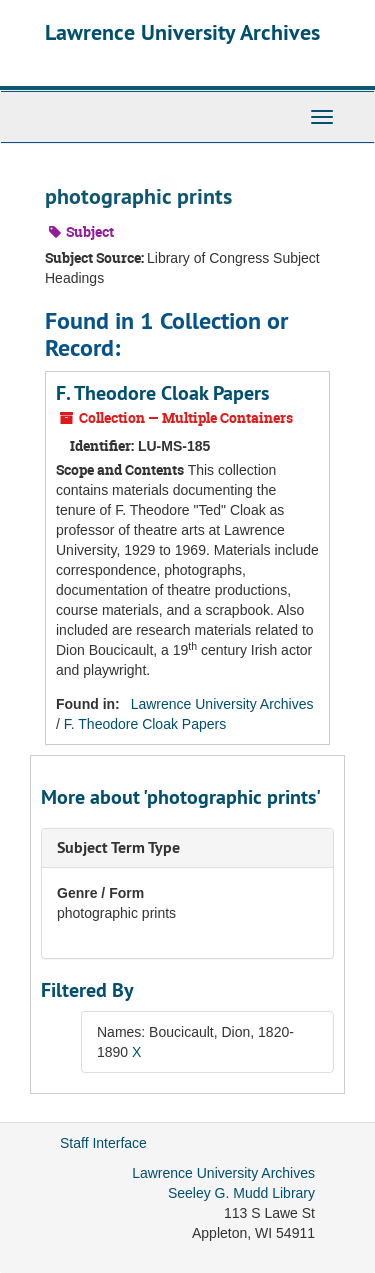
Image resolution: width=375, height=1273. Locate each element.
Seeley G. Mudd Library (241, 1193)
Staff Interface (103, 1143)
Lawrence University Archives (182, 32)
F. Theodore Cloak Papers (162, 393)
